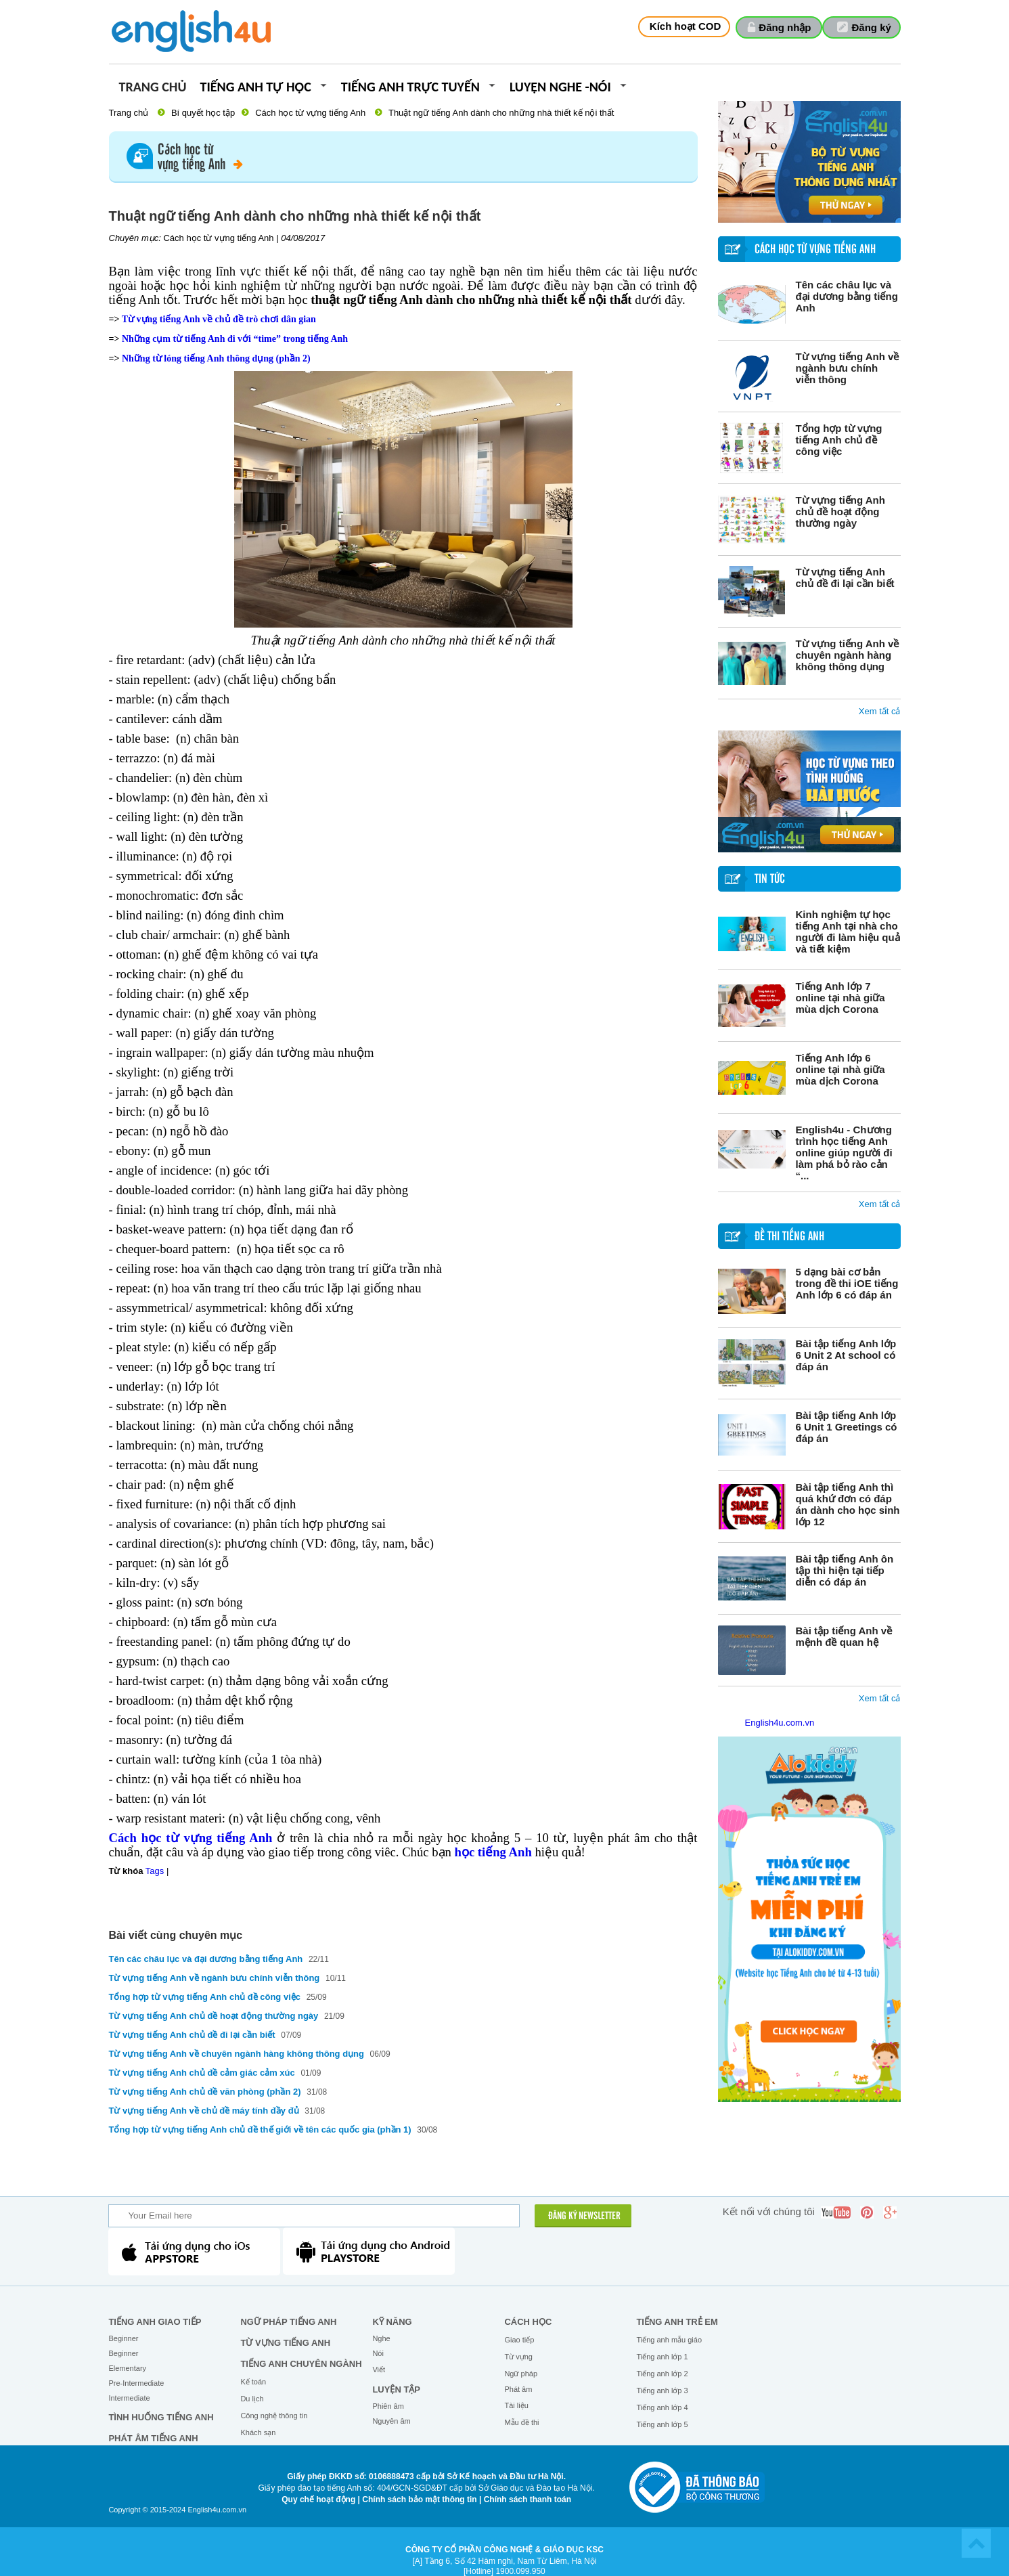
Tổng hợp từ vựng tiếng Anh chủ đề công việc (839, 439)
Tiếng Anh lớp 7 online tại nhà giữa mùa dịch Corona (840, 997)
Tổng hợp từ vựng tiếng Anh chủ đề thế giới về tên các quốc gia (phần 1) (260, 2129)
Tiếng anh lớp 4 (662, 2407)
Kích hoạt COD (685, 26)
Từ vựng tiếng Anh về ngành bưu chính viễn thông (847, 368)
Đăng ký (871, 27)
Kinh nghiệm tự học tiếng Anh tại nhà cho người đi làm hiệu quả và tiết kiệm (848, 932)
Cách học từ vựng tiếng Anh (310, 113)
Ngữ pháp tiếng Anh (288, 2322)
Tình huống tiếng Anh (160, 2417)
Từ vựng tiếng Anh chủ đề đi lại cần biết (845, 577)
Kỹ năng (391, 2322)
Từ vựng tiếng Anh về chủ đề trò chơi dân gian (219, 319)
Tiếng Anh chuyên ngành (300, 2364)
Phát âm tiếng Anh (153, 2438)
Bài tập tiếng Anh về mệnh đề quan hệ (844, 1636)
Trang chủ (153, 88)
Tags (154, 1871)
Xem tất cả (880, 711)
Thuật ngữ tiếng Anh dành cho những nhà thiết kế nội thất (501, 113)
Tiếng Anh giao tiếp (154, 2322)
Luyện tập (396, 2389)
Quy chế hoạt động (318, 2499)
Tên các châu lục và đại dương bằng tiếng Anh (847, 296)
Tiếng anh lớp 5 (662, 2424)
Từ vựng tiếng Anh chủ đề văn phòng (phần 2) (205, 2092)
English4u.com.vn (780, 1723)
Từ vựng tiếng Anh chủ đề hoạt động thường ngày (840, 511)
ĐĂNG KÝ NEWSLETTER (584, 2216)
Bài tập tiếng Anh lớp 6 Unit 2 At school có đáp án (846, 1355)
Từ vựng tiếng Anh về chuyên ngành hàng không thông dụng (847, 655)
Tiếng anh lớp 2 (662, 2374)
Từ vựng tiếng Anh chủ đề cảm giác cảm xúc (202, 2073)
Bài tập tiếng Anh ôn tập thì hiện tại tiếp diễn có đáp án (845, 1570)
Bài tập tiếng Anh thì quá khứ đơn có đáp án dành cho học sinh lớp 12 (848, 1504)
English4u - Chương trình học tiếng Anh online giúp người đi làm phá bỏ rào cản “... (844, 1152)
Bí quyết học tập (203, 113)
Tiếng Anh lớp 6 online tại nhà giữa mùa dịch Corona (840, 1069)
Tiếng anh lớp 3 (662, 2390)
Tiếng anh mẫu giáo (669, 2340)
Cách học (528, 2322)
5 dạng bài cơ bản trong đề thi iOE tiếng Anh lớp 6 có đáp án (847, 1283)
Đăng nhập (785, 27)
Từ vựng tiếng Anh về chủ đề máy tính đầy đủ (204, 2110)
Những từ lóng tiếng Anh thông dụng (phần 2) (216, 358)
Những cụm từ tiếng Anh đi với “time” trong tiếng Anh (235, 339)
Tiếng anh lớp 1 (662, 2357)
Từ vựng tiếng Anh (285, 2343)
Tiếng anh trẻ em (676, 2322)
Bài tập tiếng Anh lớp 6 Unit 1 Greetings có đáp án (846, 1427)
